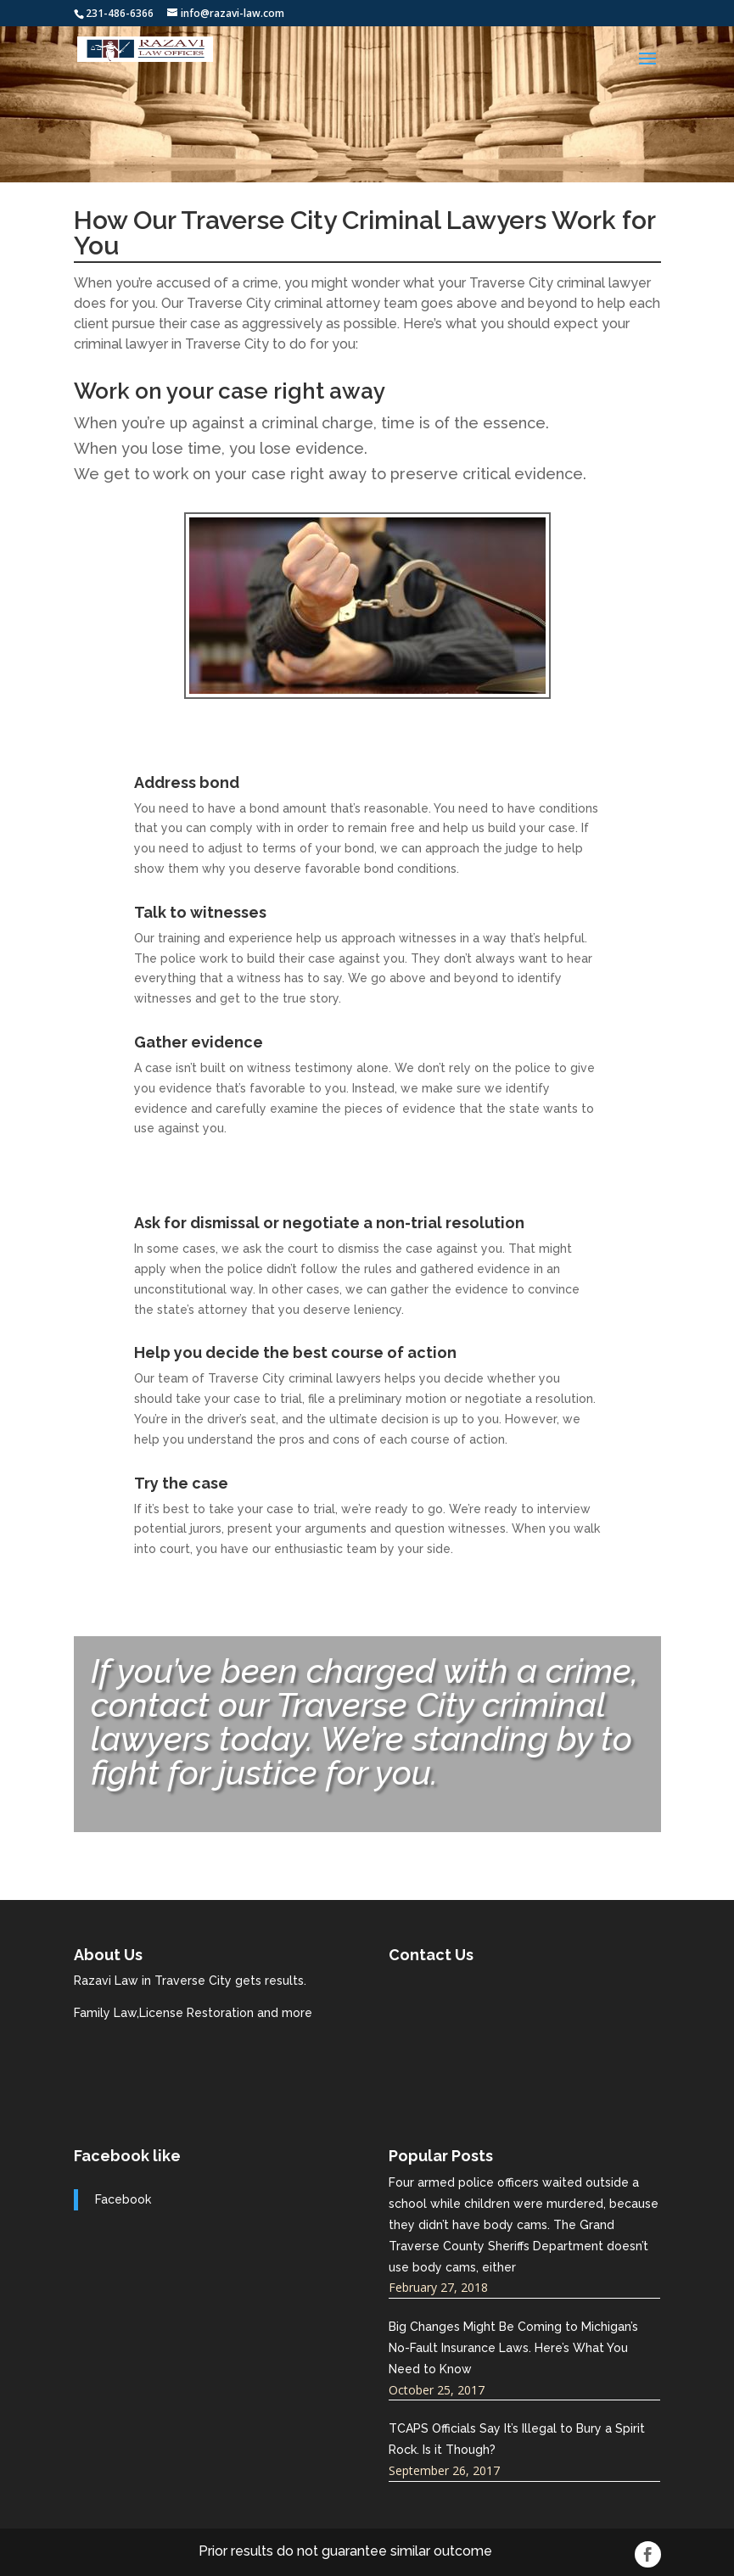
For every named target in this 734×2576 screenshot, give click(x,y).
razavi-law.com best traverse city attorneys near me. (516, 2034)
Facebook (123, 2199)
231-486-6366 (120, 13)
